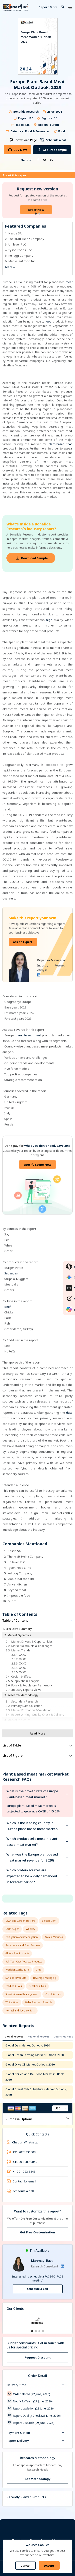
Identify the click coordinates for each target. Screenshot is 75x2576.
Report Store (48, 7)
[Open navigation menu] (70, 7)
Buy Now (17, 150)
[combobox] (37, 175)
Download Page (23, 140)
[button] (61, 7)
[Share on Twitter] (45, 160)
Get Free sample (52, 150)
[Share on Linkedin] (51, 160)
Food (61, 131)
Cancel (26, 2565)
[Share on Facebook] (38, 160)
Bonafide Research (26, 111)
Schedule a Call (53, 140)
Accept (49, 2565)
